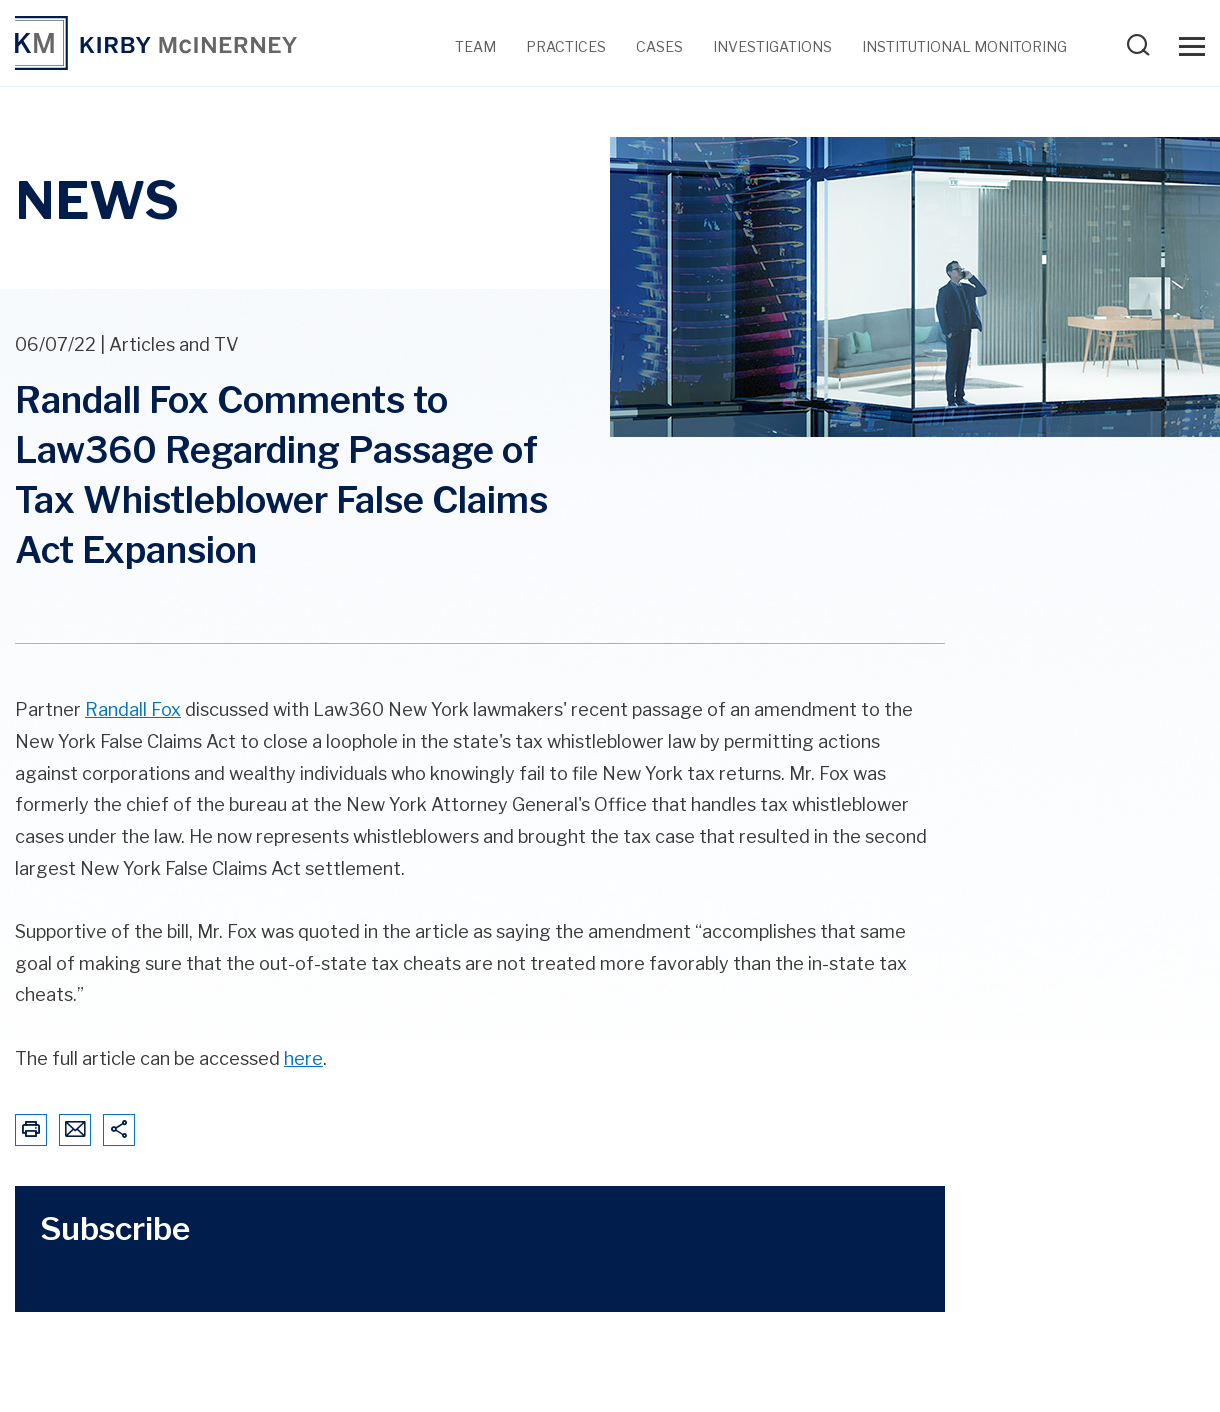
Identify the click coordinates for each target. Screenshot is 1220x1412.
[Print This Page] (31, 1130)
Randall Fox (133, 709)
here (303, 1058)
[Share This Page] (119, 1130)
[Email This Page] (75, 1130)
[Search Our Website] (1143, 52)
